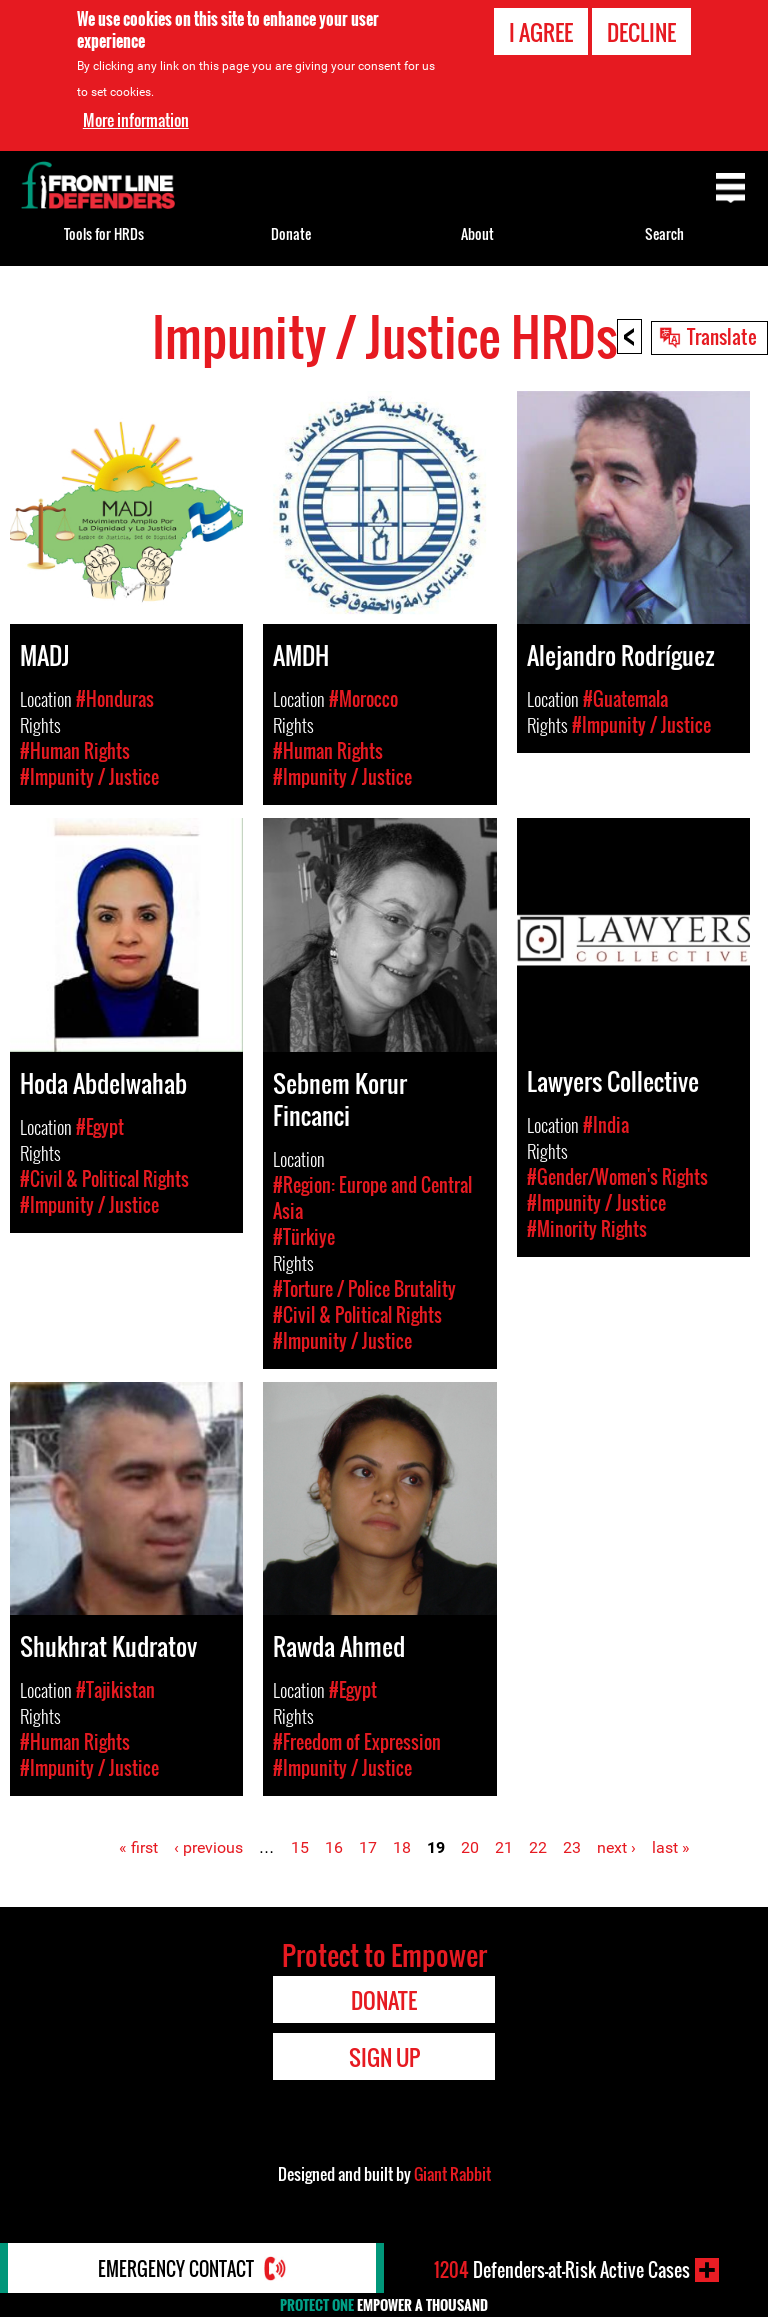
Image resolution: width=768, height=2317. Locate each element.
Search (664, 233)
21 (504, 1847)
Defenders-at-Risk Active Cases (562, 2270)
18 (402, 1847)
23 (572, 1847)
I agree (541, 32)
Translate (722, 336)
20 (470, 1847)
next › (616, 1847)
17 (368, 1847)
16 (334, 1847)
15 (300, 1847)
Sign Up (384, 2057)
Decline (641, 32)
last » (671, 1847)
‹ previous (208, 1847)
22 (538, 1847)
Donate (291, 233)
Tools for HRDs (104, 233)
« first (138, 1847)
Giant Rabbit (452, 2174)
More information (136, 120)
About (477, 233)
